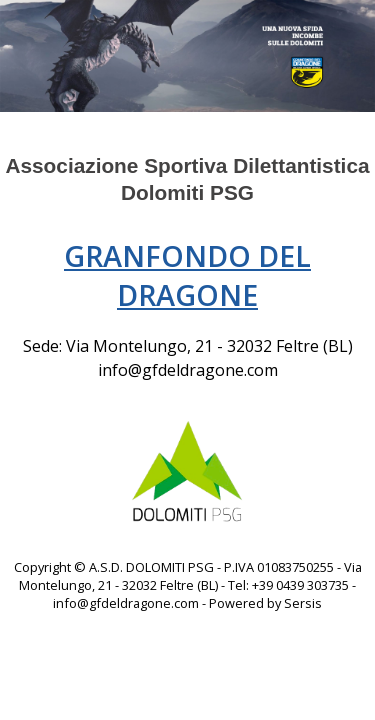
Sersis (303, 603)
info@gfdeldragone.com (188, 370)
